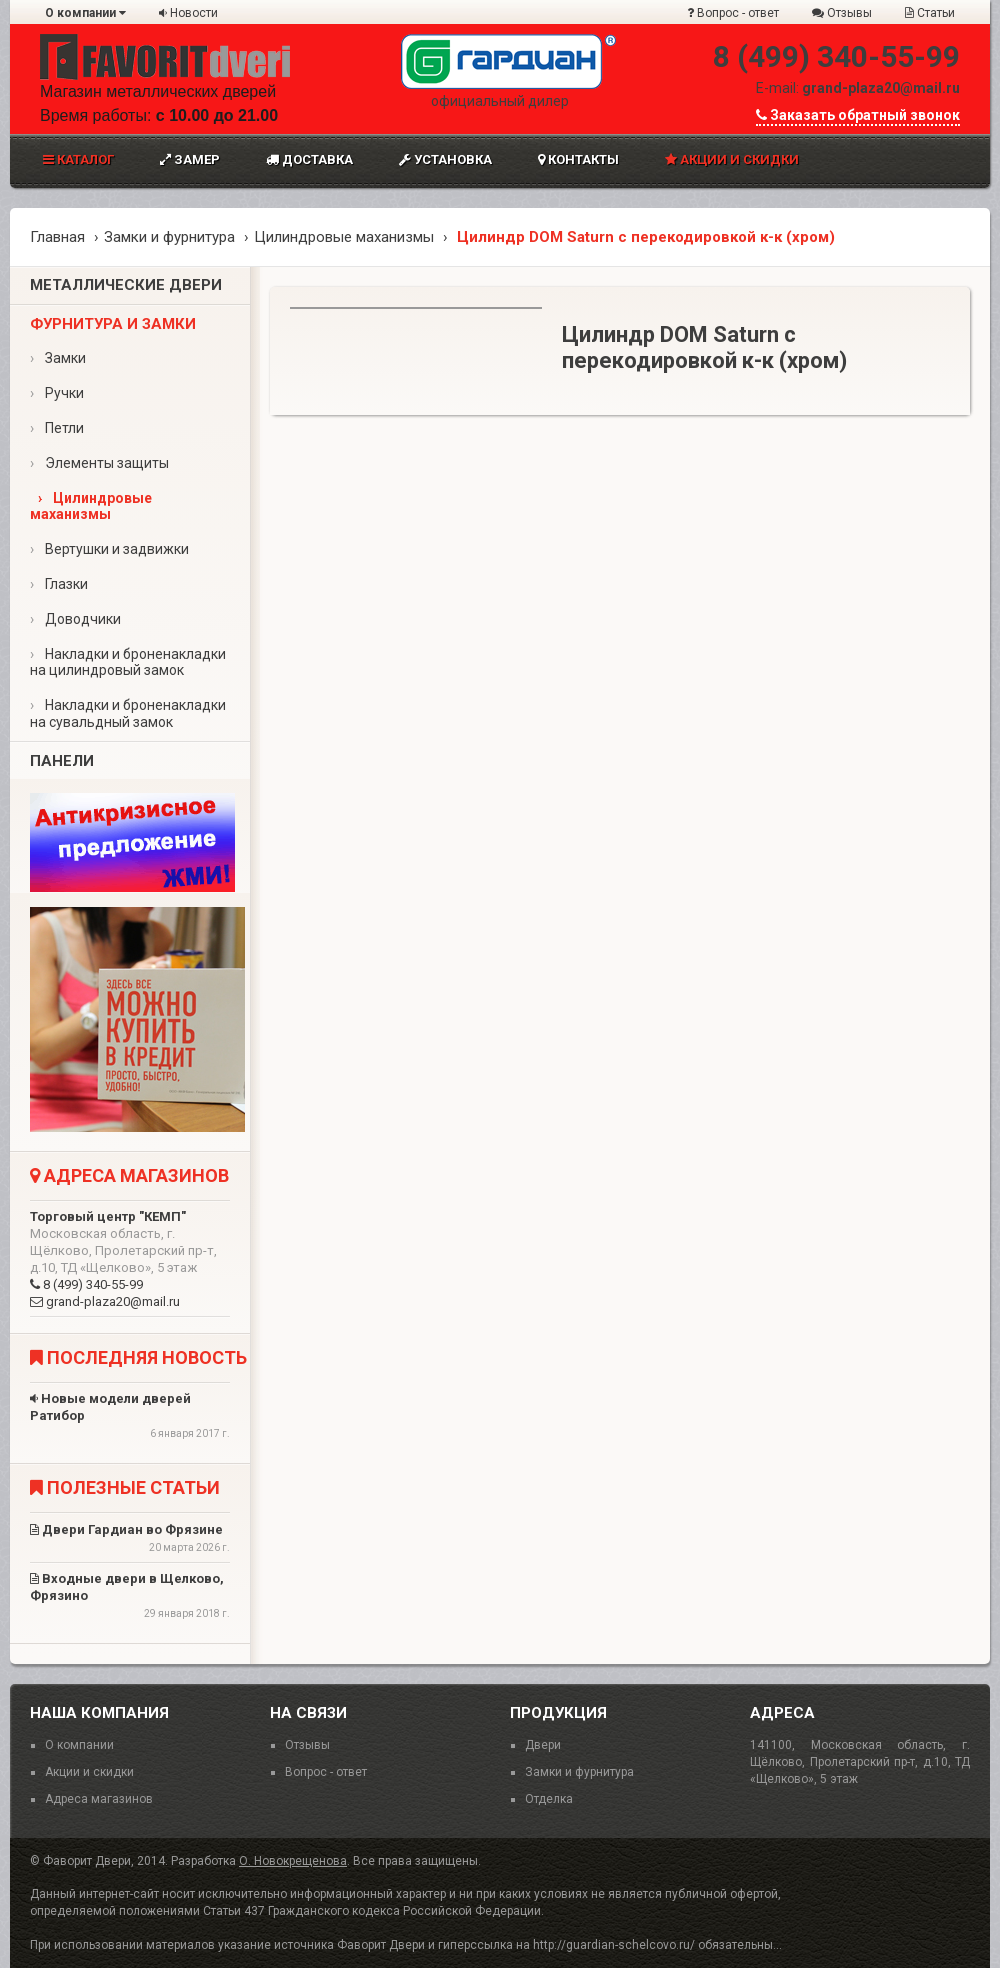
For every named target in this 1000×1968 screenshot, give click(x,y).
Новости (188, 13)
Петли (57, 428)
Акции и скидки (732, 159)
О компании (85, 13)
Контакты (578, 159)
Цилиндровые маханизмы (344, 237)
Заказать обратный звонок (858, 115)
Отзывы (842, 13)
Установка (445, 159)
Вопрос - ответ (733, 13)
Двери (543, 1745)
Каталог (78, 159)
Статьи (930, 13)
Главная (57, 237)
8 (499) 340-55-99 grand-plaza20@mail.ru (130, 1259)
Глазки (59, 584)
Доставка (309, 159)
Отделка (549, 1799)
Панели (62, 761)
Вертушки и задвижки (109, 549)
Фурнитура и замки (113, 324)
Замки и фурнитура (169, 237)
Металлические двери (126, 285)
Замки (58, 358)
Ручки (57, 393)
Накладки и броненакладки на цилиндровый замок (128, 662)
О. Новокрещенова (293, 1861)
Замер (190, 159)
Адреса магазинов (99, 1799)
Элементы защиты (99, 463)
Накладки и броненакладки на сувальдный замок (128, 713)
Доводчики (75, 619)
